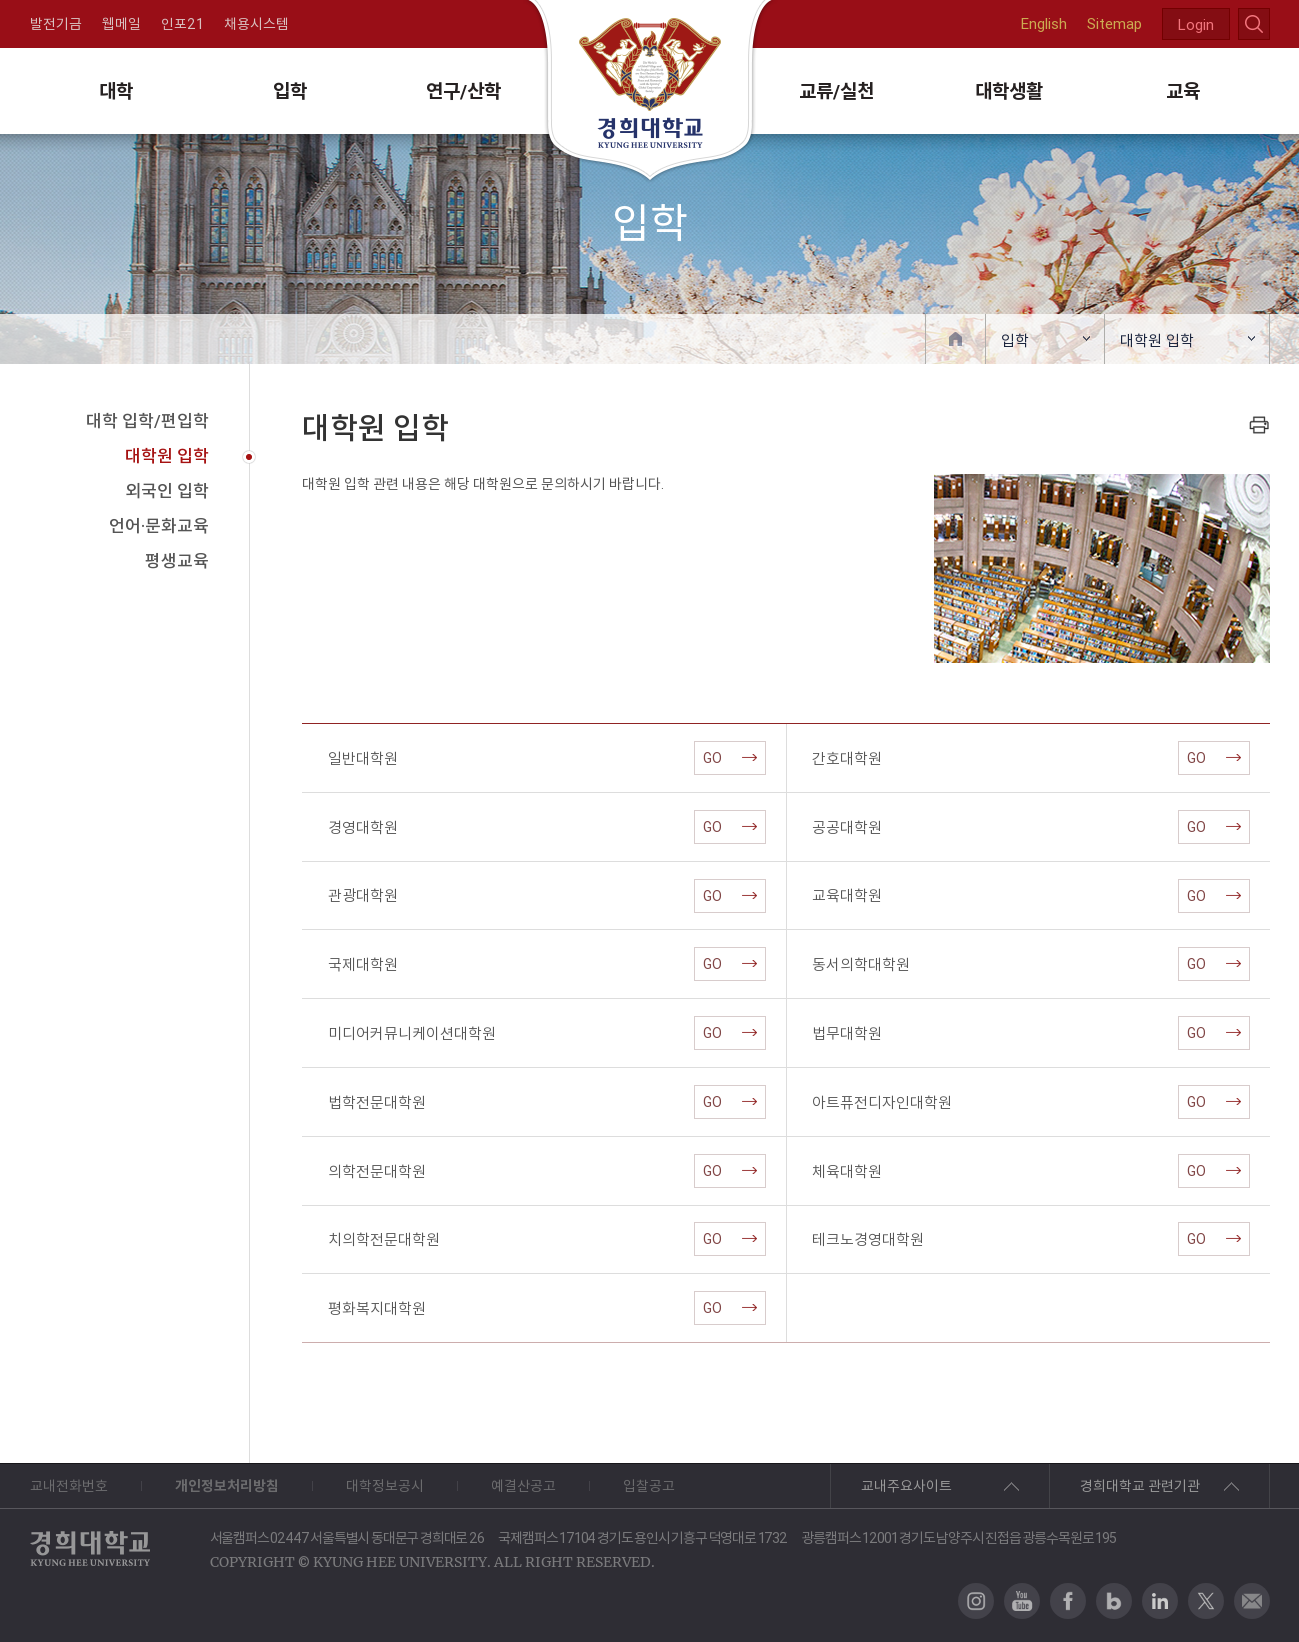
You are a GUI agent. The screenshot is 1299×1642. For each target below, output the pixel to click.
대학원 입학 (1157, 340)
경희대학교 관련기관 (1140, 1486)
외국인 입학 (167, 491)
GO (730, 758)
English (1044, 23)
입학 (290, 91)
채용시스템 (256, 24)
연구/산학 (463, 91)
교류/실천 (836, 91)
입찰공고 (649, 1486)
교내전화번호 (69, 1486)
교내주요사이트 (906, 1486)
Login (1196, 24)
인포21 (182, 24)
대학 (116, 91)
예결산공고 (523, 1486)
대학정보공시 (385, 1486)
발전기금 (56, 24)
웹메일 (121, 24)
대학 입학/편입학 (147, 421)
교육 (1183, 91)
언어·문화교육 (159, 526)
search (1254, 24)
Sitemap (1114, 23)
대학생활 (1009, 91)
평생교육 (177, 561)
